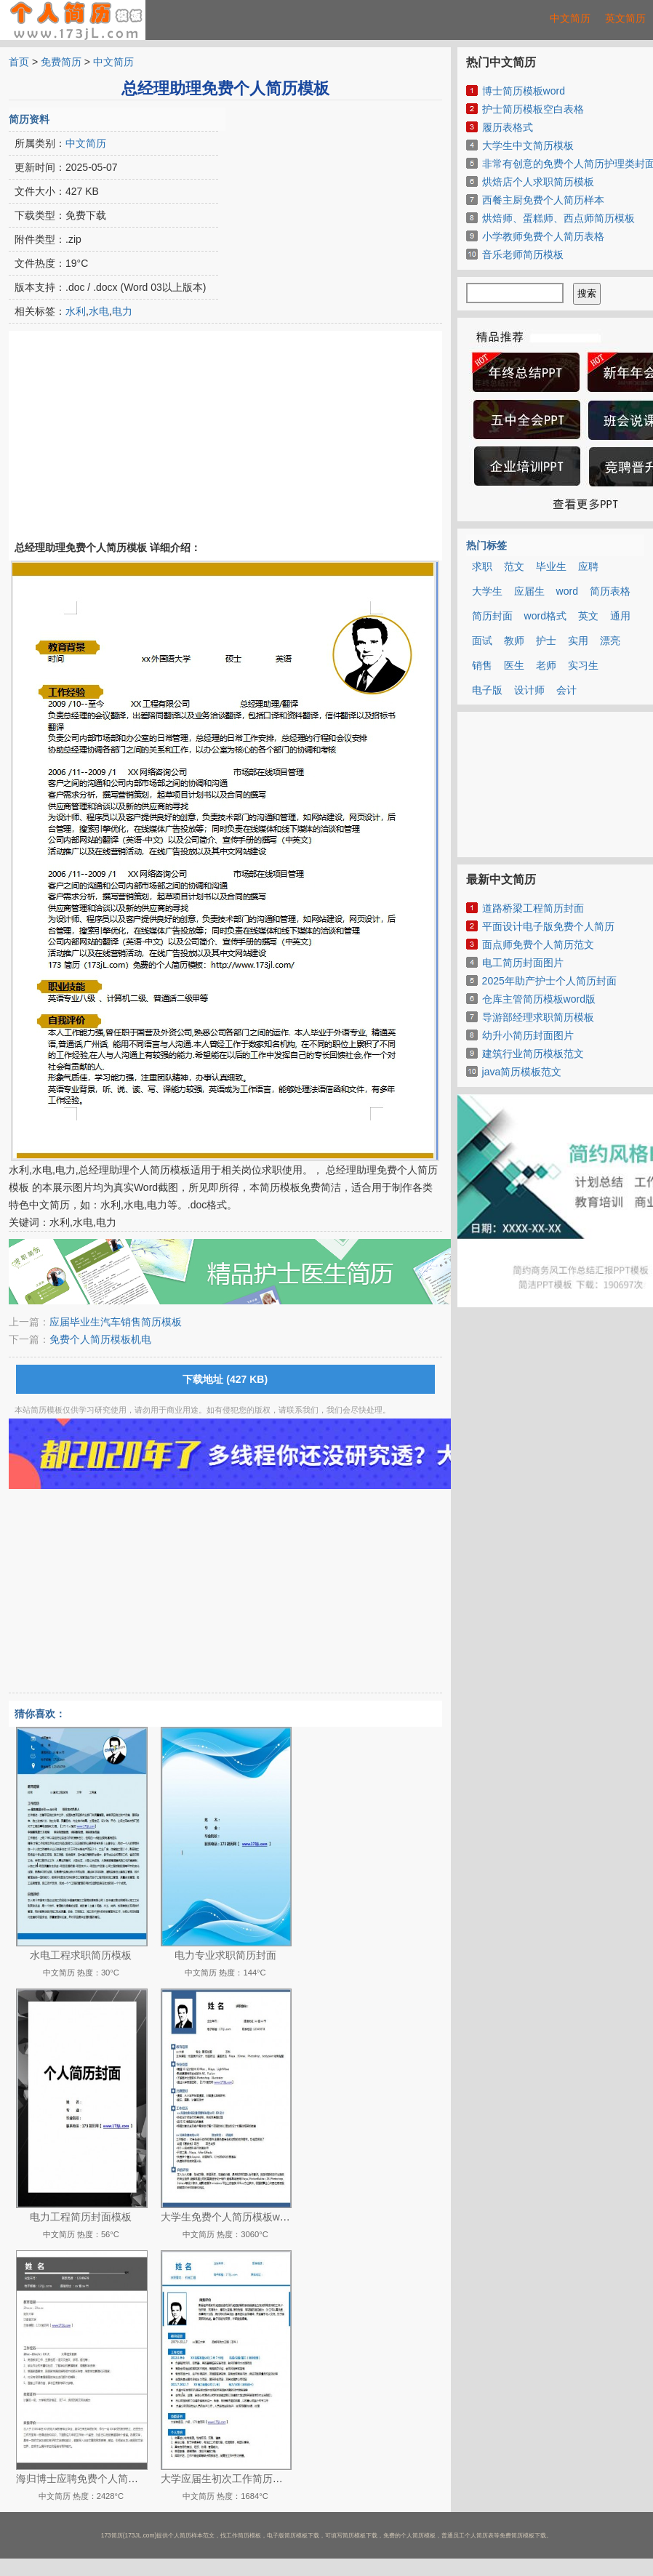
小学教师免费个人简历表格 (543, 236)
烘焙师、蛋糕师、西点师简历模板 (558, 218)
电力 (122, 311)
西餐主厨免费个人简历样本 (543, 200)
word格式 (545, 616)
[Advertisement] (317, 198)
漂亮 (610, 640)
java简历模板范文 (522, 1072)
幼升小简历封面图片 (528, 1035)
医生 (514, 665)
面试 (482, 640)
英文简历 (625, 18)
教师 (514, 640)
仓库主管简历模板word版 (539, 999)
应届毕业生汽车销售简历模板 (115, 1322)
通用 (620, 616)
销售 (482, 665)
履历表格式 (507, 127)
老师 (546, 665)
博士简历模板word (523, 91)
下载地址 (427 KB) (225, 1379)
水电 (99, 311)
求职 (482, 566)
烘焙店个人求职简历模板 (538, 182)
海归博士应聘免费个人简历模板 (87, 2478)
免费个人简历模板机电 (100, 1339)
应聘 (588, 566)
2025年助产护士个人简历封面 (549, 981)
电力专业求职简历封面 (225, 1955)
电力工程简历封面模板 (81, 2217)
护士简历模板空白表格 (533, 109)
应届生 (529, 591)
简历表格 (610, 591)
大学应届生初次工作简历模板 (227, 2478)
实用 (578, 640)
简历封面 (492, 616)
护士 (546, 640)
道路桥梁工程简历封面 (533, 908)
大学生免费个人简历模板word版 (233, 2217)
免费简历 (61, 62)
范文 (514, 566)
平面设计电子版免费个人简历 (548, 926)
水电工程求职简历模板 (81, 1955)
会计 (566, 690)
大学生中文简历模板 (528, 145)
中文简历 (570, 18)
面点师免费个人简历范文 (538, 944)
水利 (75, 311)
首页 (19, 62)
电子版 (487, 690)
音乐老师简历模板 (523, 254)
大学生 (487, 591)
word (567, 591)
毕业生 (551, 566)
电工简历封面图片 (523, 962)
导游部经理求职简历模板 (538, 1017)
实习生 (583, 665)
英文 (588, 616)
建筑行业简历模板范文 (533, 1053)
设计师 (529, 690)
